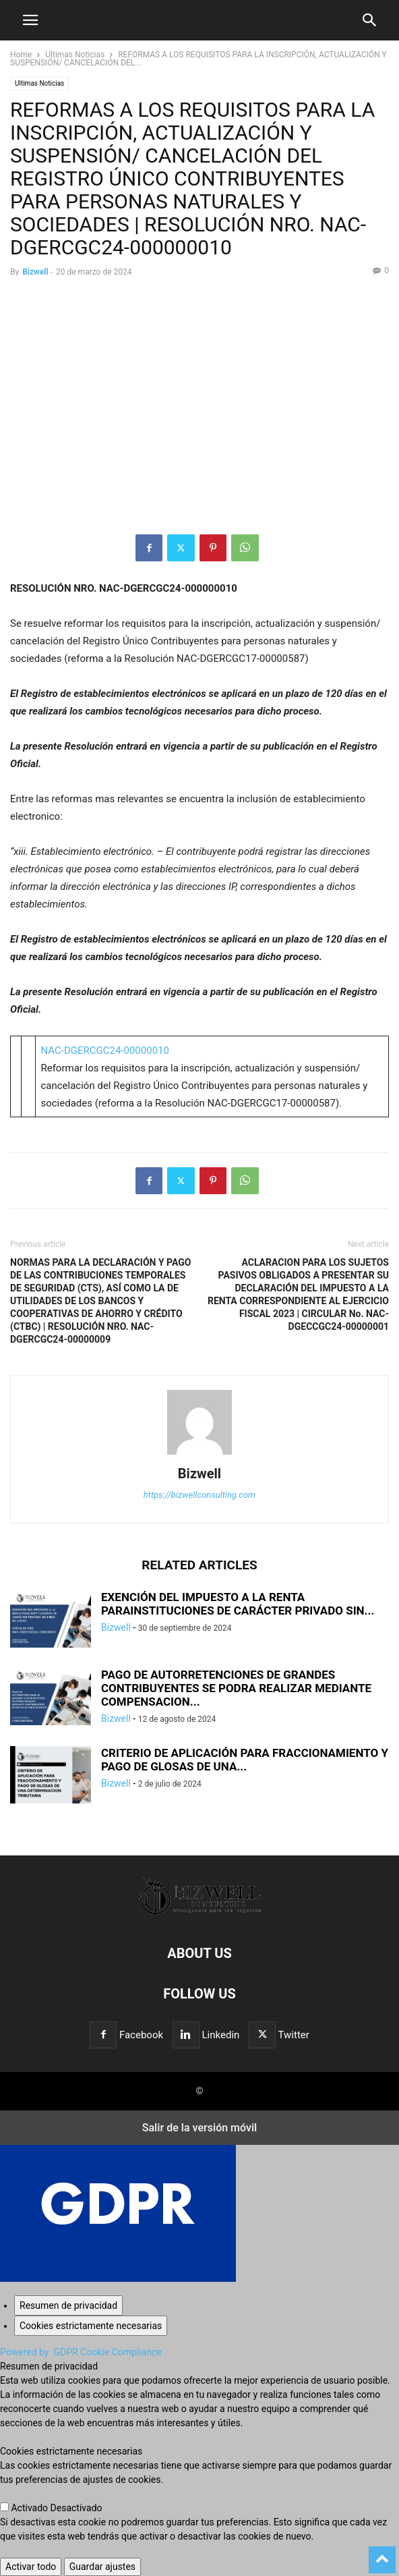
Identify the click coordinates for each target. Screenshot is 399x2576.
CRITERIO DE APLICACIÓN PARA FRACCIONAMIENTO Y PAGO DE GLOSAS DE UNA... (244, 1759)
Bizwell (35, 272)
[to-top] (382, 2553)
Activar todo (30, 2566)
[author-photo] (199, 1454)
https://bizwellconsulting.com (199, 1495)
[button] (30, 20)
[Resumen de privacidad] (68, 2305)
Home (21, 54)
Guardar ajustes (102, 2566)
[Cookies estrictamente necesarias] (90, 2326)
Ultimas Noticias (74, 54)
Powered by (81, 2352)
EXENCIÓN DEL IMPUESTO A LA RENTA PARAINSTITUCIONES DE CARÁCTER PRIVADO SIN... (237, 1603)
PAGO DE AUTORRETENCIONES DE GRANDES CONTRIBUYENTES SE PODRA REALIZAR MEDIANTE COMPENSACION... (236, 1688)
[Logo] (200, 1912)
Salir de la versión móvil (199, 2127)
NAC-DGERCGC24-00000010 (104, 1050)
